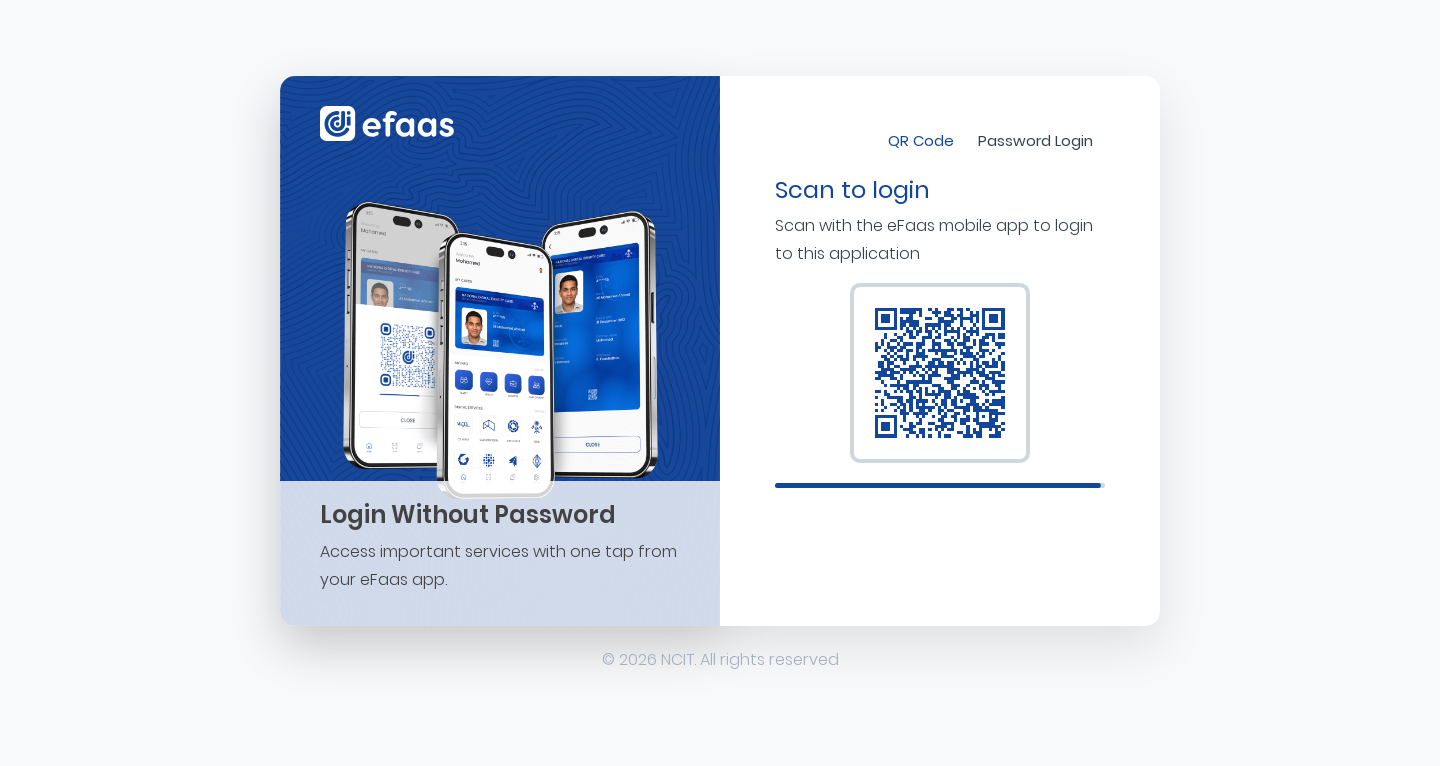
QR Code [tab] (921, 140)
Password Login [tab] (1035, 140)
